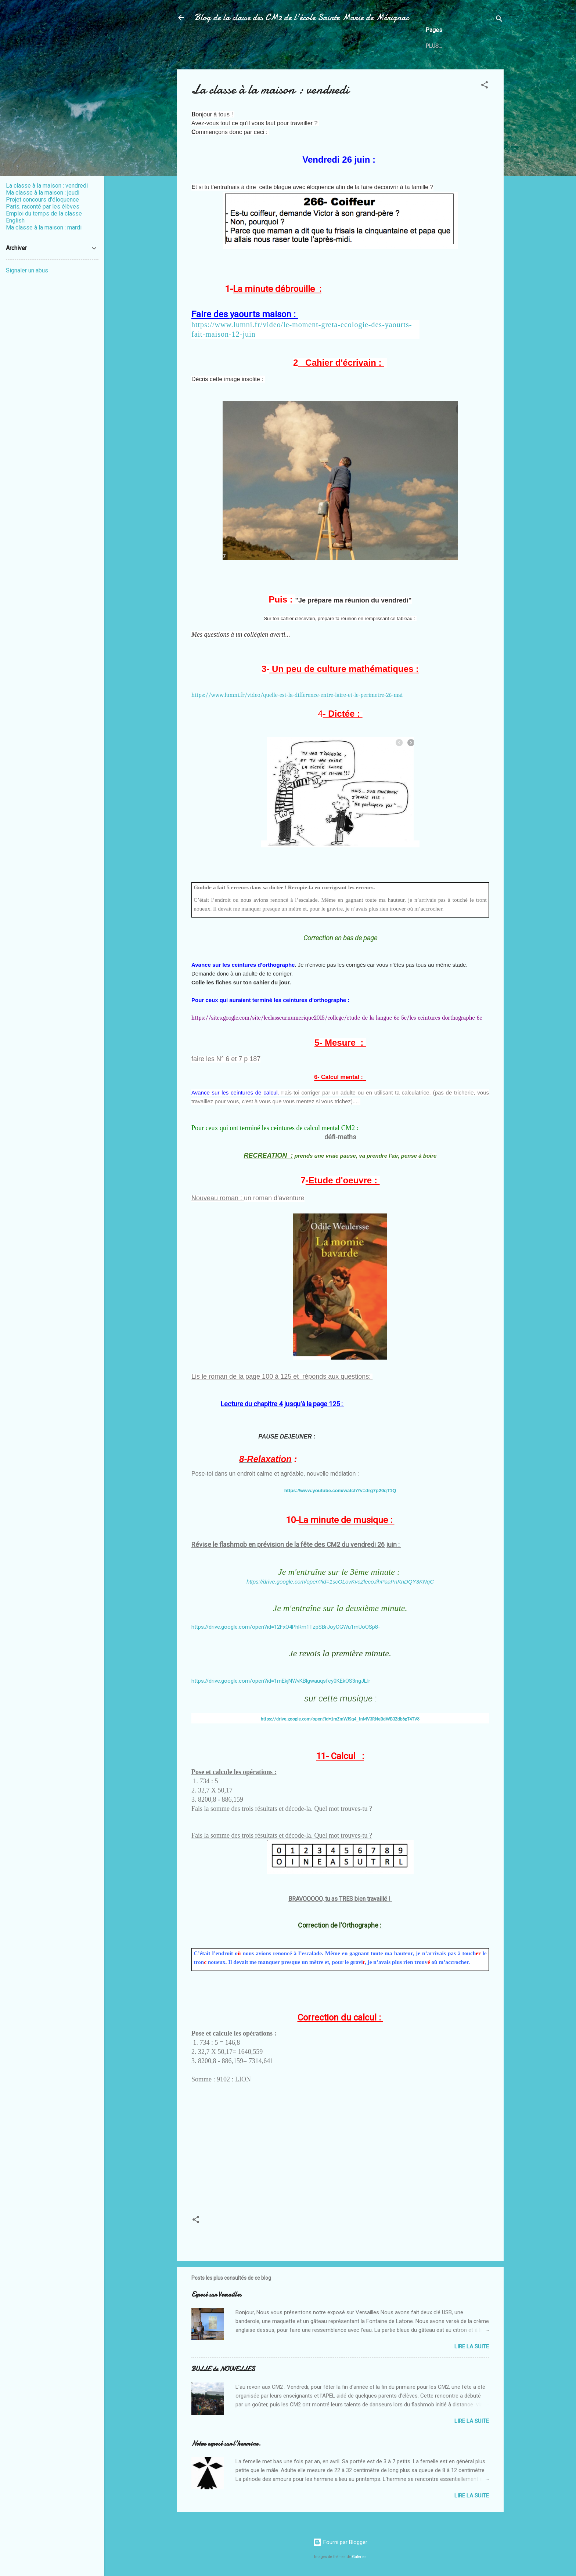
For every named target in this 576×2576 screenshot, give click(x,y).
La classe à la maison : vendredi (47, 185)
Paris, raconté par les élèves (42, 206)
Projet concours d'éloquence (42, 199)
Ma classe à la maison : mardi (44, 227)
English (15, 220)
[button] (484, 86)
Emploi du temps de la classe (44, 213)
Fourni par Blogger (340, 2542)
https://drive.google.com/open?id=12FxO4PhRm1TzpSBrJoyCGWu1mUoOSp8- (285, 1627)
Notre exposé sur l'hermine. (226, 2443)
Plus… (434, 46)
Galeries (359, 2556)
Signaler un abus (27, 270)
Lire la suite (471, 2346)
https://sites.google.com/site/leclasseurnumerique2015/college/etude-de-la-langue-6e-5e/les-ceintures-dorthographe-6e (336, 1017)
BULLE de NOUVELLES (223, 2369)
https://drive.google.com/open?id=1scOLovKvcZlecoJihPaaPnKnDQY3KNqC (340, 1581)
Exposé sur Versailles (216, 2294)
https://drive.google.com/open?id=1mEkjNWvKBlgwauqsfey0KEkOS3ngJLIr (280, 1681)
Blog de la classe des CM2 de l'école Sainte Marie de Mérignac (301, 17)
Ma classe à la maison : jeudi (42, 192)
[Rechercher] (499, 20)
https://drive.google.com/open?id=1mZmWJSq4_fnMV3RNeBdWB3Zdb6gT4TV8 (340, 1719)
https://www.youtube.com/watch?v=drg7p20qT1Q (340, 1490)
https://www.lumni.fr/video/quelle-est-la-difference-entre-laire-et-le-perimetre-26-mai (297, 695)
